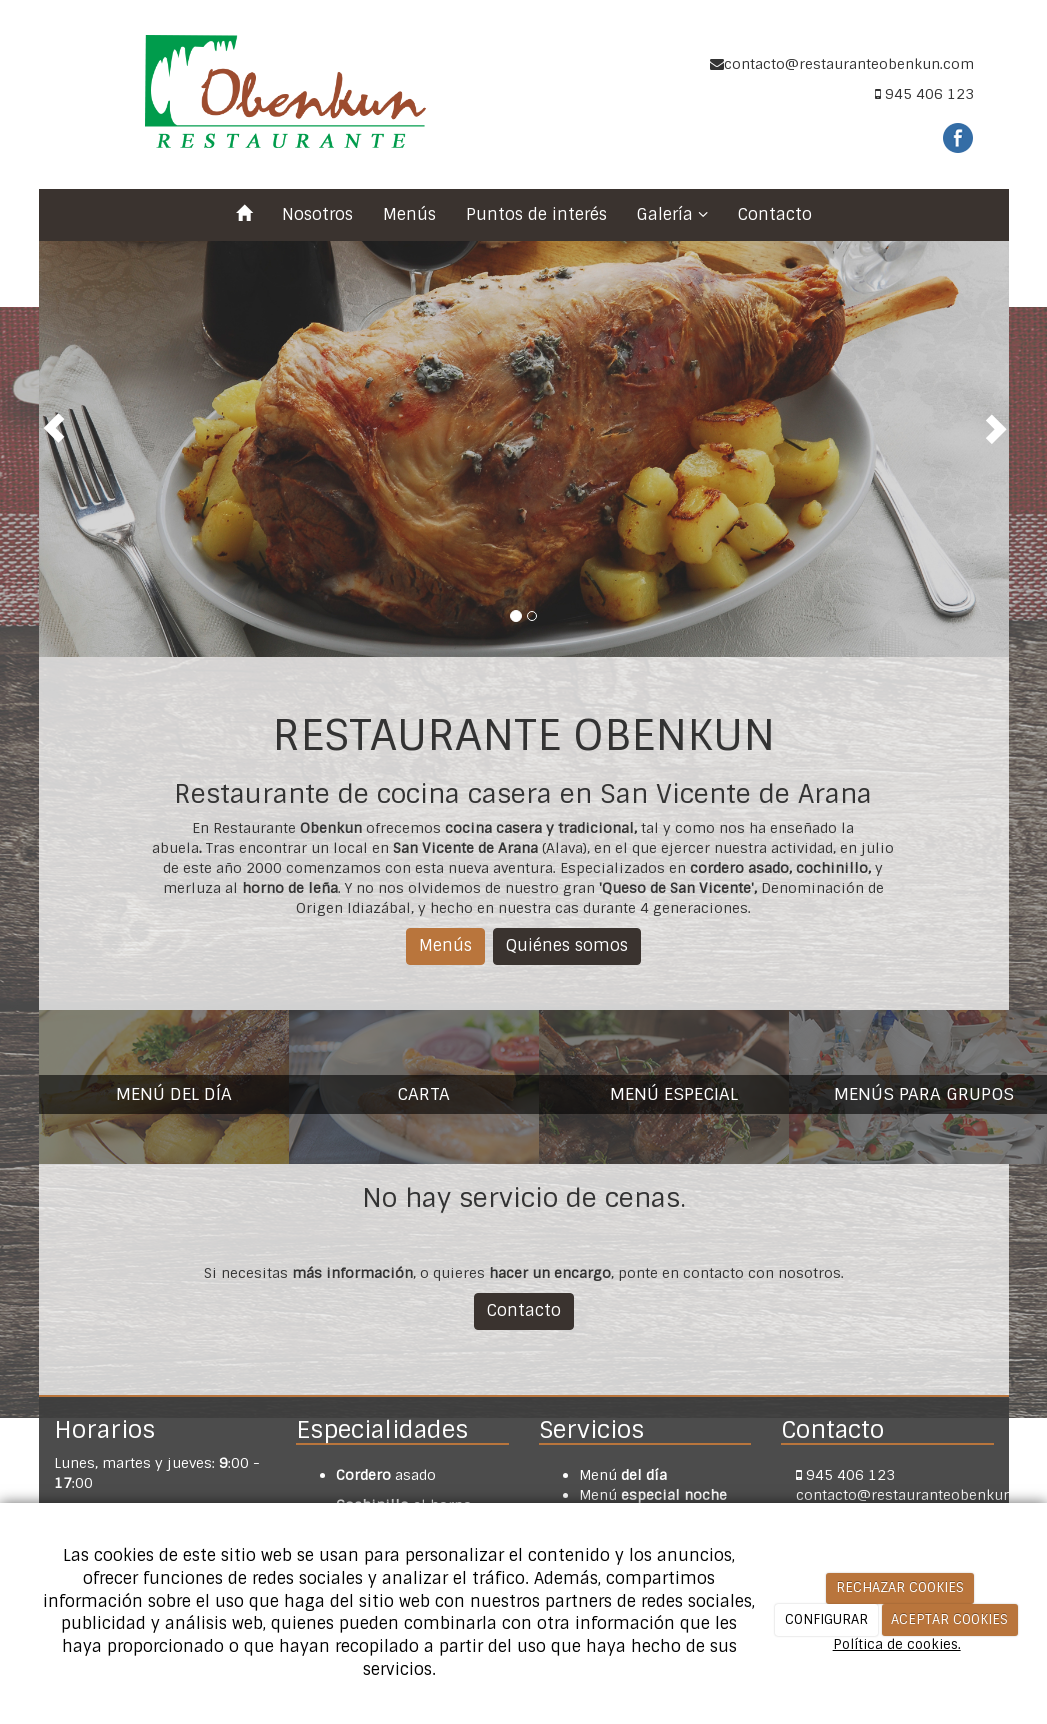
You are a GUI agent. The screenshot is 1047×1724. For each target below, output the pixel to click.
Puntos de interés (536, 214)
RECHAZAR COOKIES (900, 1587)
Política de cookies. (897, 1644)
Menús (409, 214)
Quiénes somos (567, 945)
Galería (672, 214)
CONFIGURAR (826, 1619)
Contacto (775, 214)
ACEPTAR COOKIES (949, 1619)
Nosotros (317, 214)
